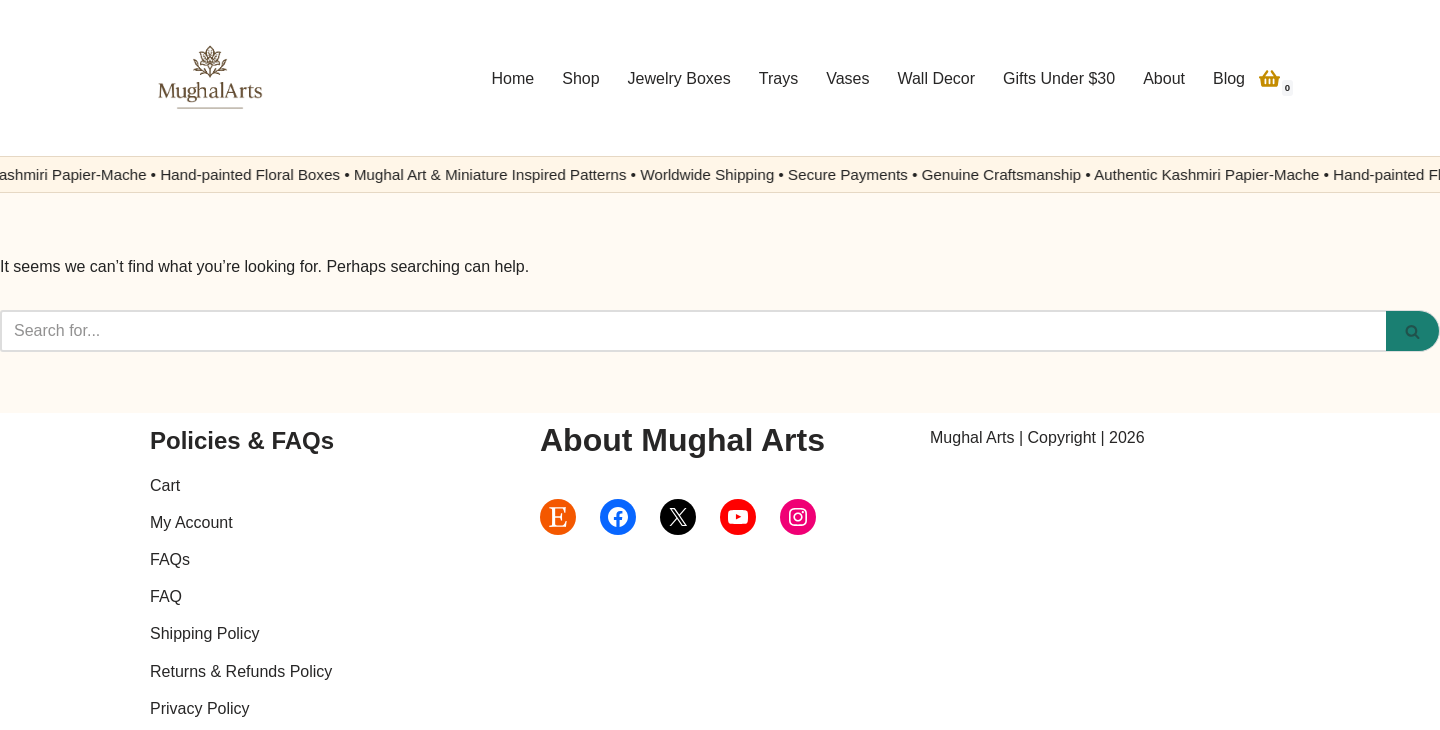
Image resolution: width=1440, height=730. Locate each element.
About (1164, 78)
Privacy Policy (200, 708)
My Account (191, 522)
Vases (847, 78)
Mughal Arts (972, 437)
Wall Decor (936, 78)
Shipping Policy (204, 633)
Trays (778, 78)
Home (513, 78)
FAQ (166, 596)
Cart (165, 485)
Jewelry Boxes (679, 78)
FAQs (170, 559)
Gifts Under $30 (1059, 78)
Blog (1229, 78)
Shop (580, 78)
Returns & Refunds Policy (241, 671)
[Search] (693, 331)
